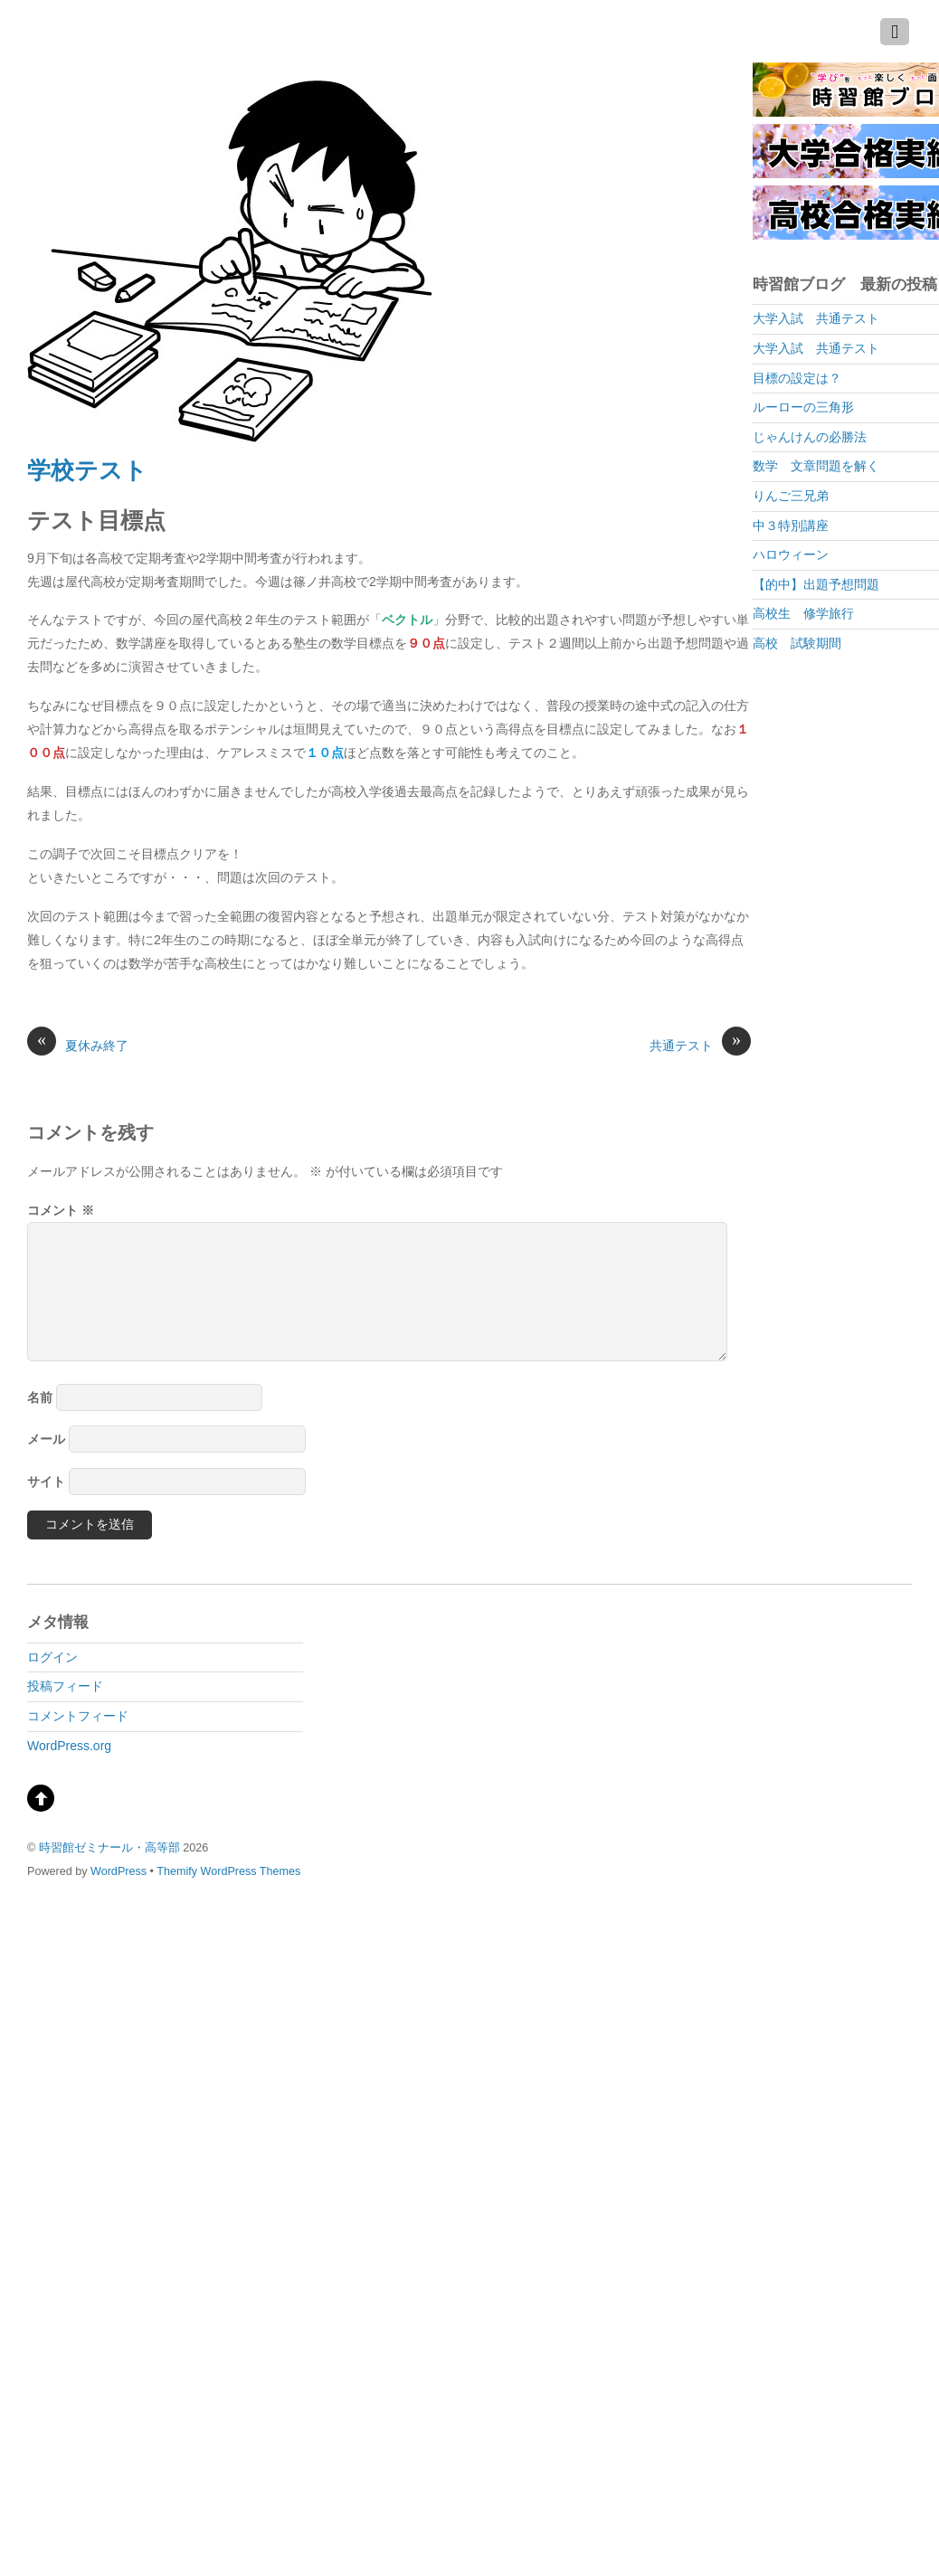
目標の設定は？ (797, 378)
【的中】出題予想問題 (816, 584)
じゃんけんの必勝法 (810, 437)
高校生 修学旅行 (803, 613)
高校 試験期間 (797, 643)
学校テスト (87, 470)
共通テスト (700, 1045)
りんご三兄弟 (791, 495)
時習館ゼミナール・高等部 (109, 1848)
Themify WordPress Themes (228, 1871)
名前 (39, 1397)
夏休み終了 (77, 1045)
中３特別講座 (791, 525)
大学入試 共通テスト (816, 318)
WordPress (118, 1871)
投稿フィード (65, 1686)
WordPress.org (69, 1745)
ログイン (52, 1657)
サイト (46, 1481)
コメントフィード (77, 1716)
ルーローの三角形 (803, 407)
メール (46, 1439)
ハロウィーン (791, 554)
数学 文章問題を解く (816, 466)
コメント (60, 1210)
